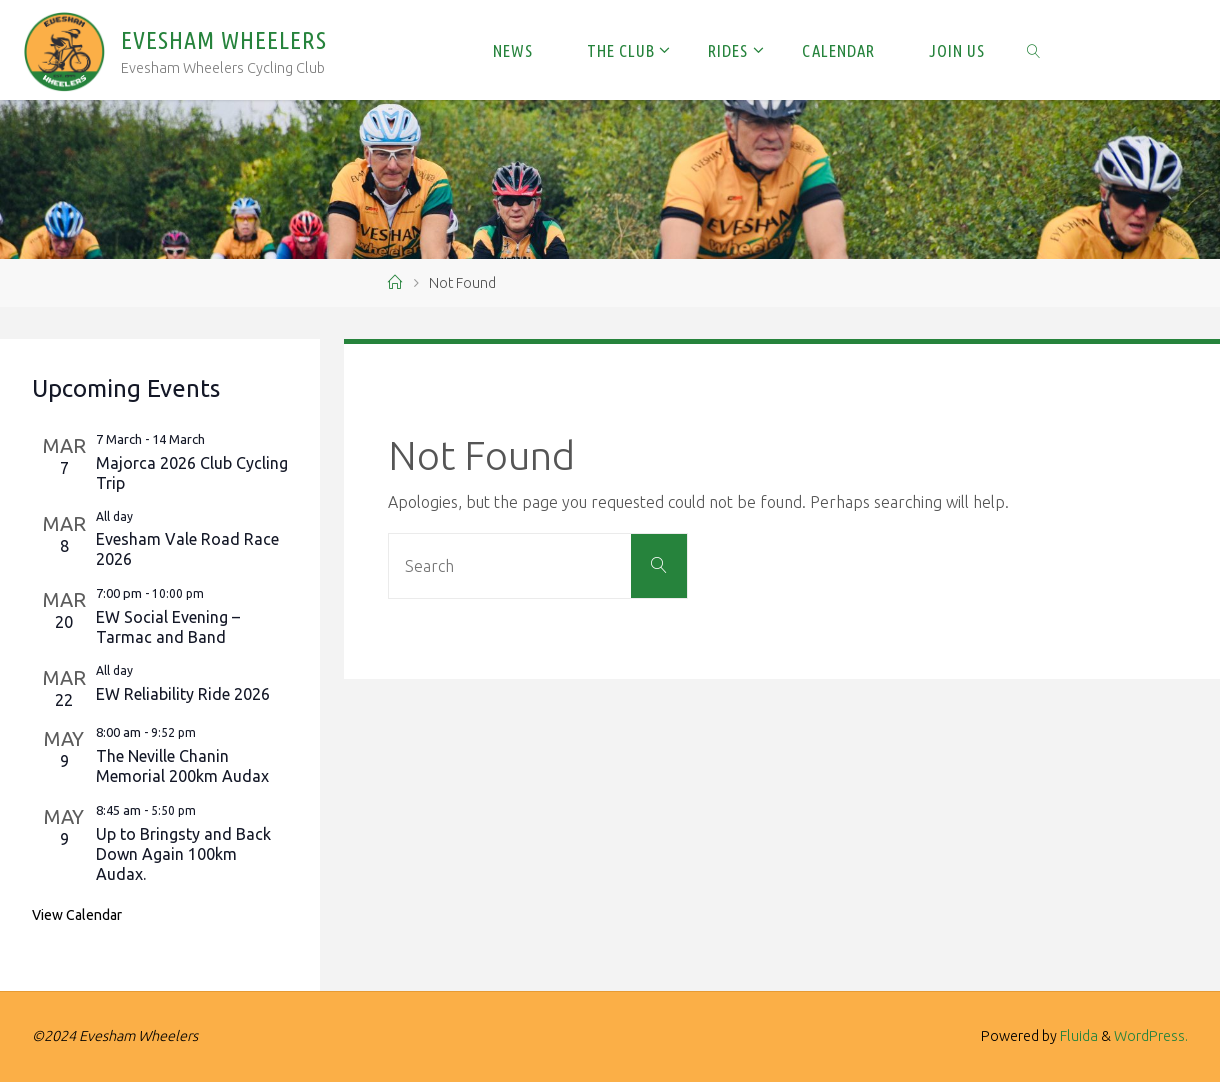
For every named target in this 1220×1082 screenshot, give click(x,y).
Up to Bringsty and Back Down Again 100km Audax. (183, 854)
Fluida (1077, 1036)
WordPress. (1151, 1036)
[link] (1034, 50)
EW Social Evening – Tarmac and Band (168, 627)
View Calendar (77, 915)
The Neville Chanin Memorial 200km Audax (182, 766)
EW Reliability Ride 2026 (183, 694)
